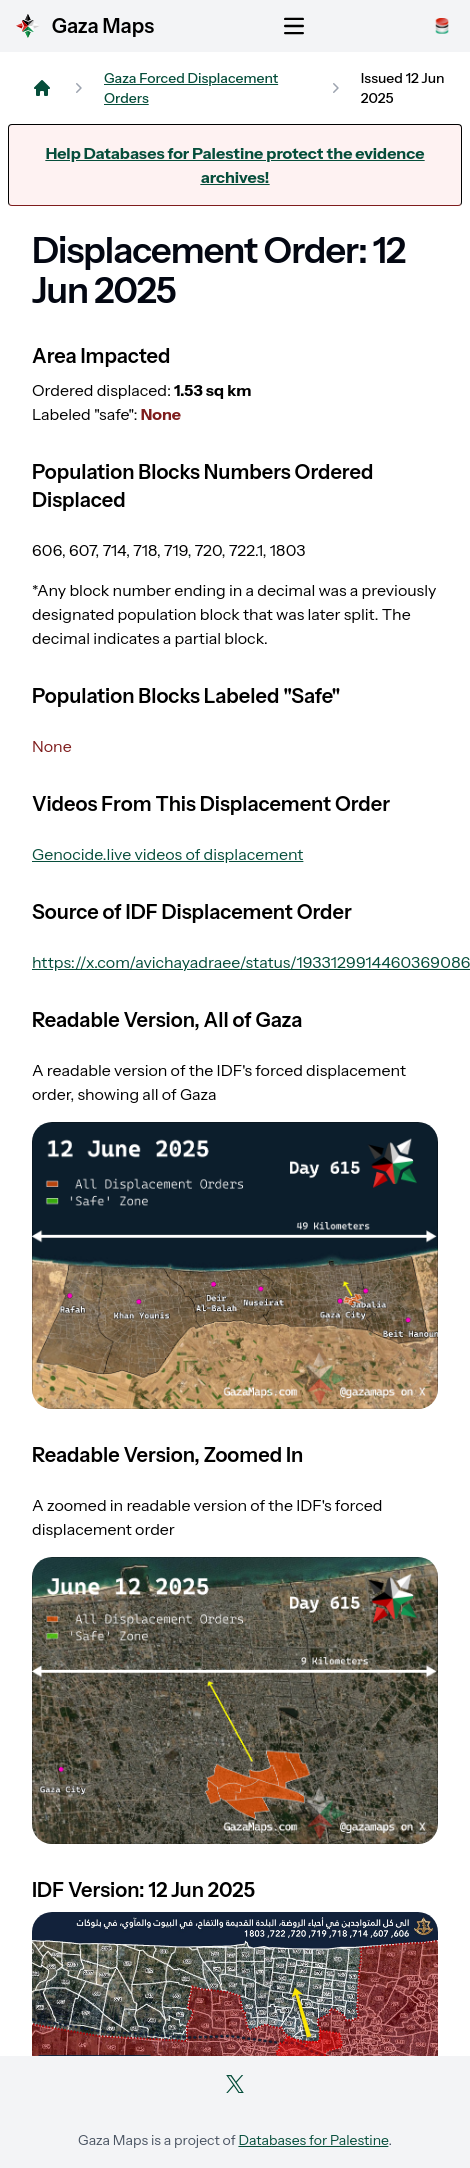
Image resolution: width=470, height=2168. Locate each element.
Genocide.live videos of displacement (167, 854)
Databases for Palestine (313, 2140)
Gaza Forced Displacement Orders (191, 88)
